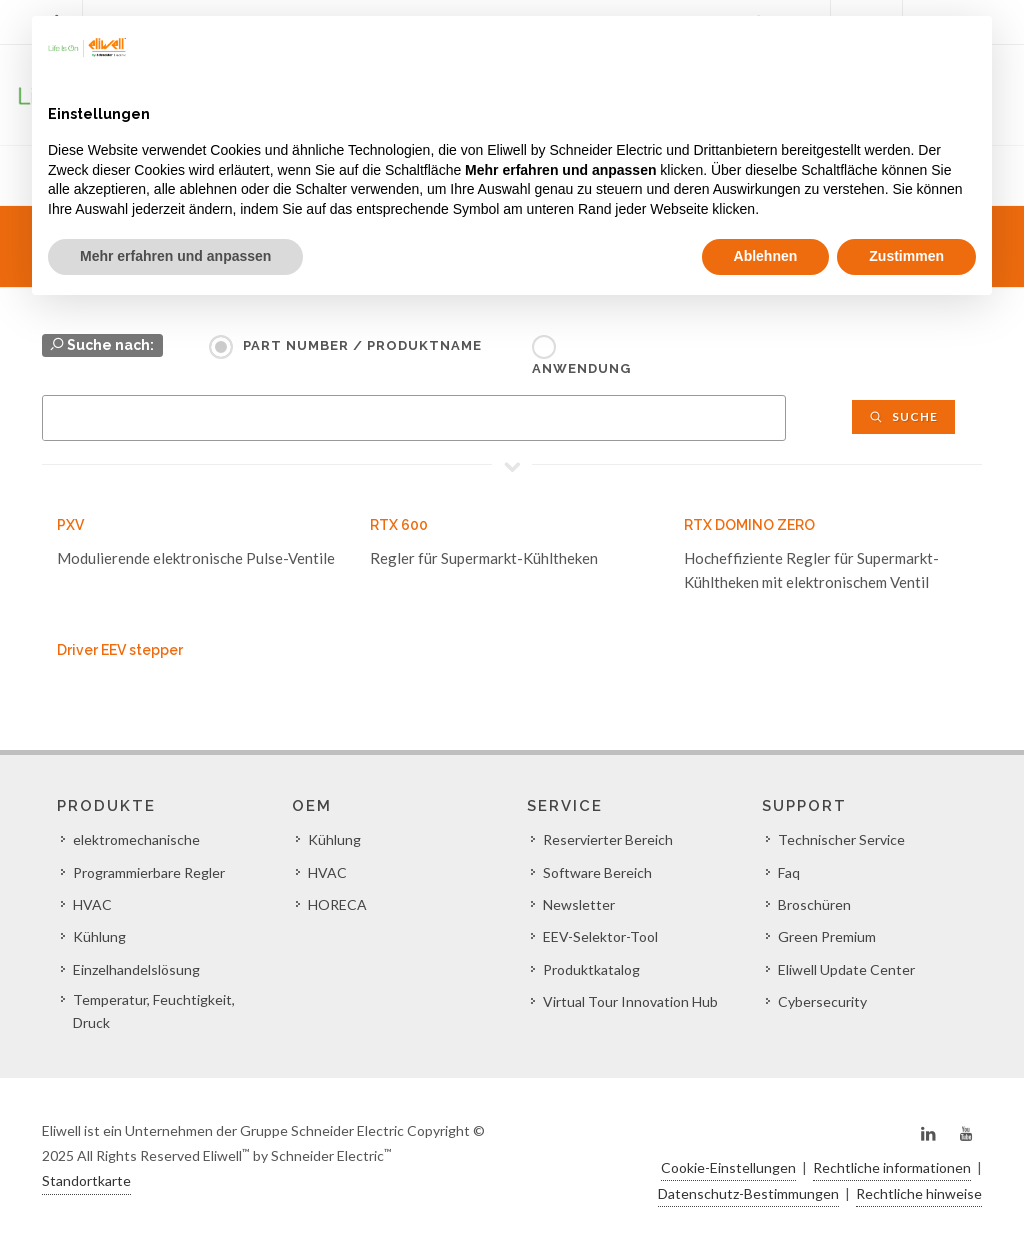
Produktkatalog (591, 969)
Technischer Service (841, 839)
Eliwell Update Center (846, 969)
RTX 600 (399, 525)
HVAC (92, 904)
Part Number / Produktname (362, 345)
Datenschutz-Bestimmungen (748, 1193)
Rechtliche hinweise (919, 1193)
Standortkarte (86, 1180)
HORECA (337, 904)
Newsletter (579, 904)
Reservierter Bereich (608, 839)
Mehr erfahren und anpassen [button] (175, 256)
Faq (789, 872)
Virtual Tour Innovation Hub (630, 1001)
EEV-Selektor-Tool (600, 936)
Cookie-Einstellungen (728, 1167)
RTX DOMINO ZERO (749, 525)
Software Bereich (597, 872)
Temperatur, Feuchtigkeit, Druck (154, 1010)
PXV (70, 525)
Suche (903, 416)
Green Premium (827, 936)
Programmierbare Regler (149, 872)
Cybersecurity (822, 1001)
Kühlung (99, 936)
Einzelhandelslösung (136, 969)
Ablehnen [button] (766, 256)
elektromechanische (136, 839)
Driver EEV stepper (120, 650)
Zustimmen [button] (906, 256)
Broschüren (814, 904)
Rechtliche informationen (892, 1167)
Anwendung (581, 368)
